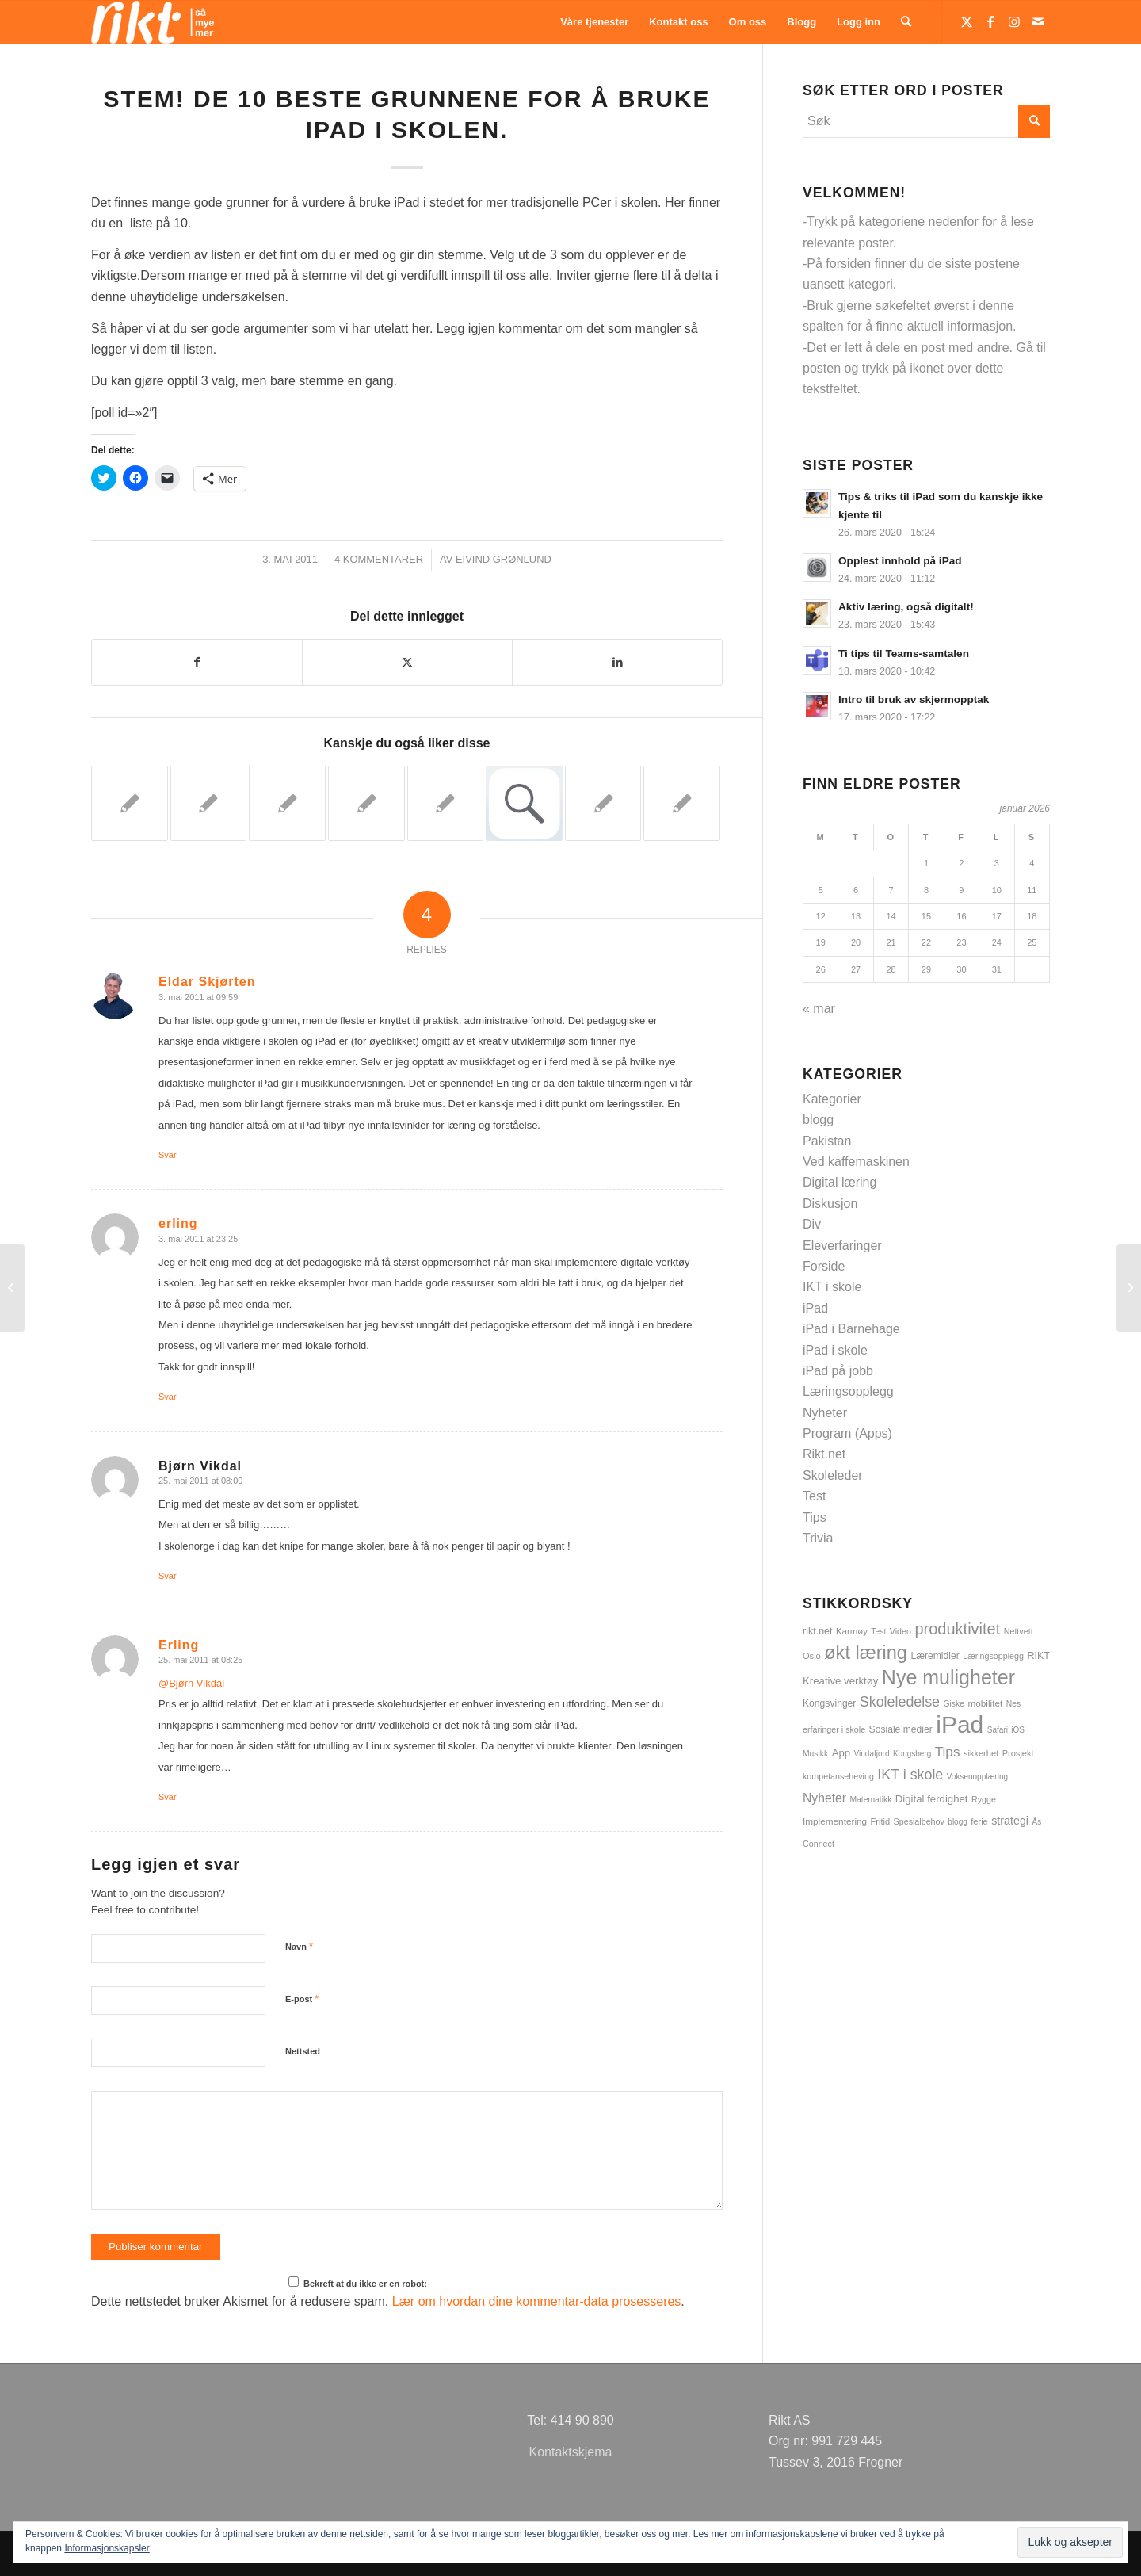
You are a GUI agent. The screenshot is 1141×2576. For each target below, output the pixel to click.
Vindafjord (872, 1753)
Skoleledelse (900, 1702)
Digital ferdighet (931, 1799)
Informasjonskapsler (106, 2548)
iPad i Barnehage (851, 1329)
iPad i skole (835, 1350)
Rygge (983, 1799)
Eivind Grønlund (503, 559)
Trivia (818, 1538)
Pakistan (827, 1141)
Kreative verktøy (840, 1681)
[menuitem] (594, 22)
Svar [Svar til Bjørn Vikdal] (167, 1575)
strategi (1009, 1820)
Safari (997, 1730)
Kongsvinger (829, 1703)
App (841, 1753)
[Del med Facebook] (197, 662)
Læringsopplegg (848, 1391)
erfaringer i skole (834, 1729)
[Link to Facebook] (990, 21)
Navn (299, 1946)
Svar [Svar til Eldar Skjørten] (167, 1155)
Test (814, 1496)
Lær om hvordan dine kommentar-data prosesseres (536, 2301)
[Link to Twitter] (967, 21)
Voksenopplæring (977, 1776)
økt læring (865, 1652)
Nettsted (302, 2051)
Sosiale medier (901, 1729)
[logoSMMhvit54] (152, 22)
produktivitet (957, 1629)
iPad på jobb (838, 1371)
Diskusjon (830, 1203)
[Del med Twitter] (407, 662)
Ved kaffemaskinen (856, 1161)
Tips (814, 1517)
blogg (818, 1119)
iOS (1018, 1730)
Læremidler (934, 1655)
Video (900, 1631)
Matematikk (870, 1799)
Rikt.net (824, 1454)
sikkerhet (981, 1753)
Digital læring (839, 1182)
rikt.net (818, 1631)
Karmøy (852, 1631)
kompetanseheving (838, 1776)
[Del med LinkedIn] (617, 662)
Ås (1036, 1821)
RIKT (1038, 1655)
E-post (302, 1999)
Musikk (815, 1753)
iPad (815, 1308)
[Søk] (906, 22)
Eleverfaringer (842, 1245)
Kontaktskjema (570, 2452)
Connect (818, 1843)
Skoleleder (833, 1475)
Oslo (812, 1656)
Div (812, 1224)
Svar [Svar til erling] (167, 1396)
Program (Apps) (847, 1433)
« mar (819, 1008)
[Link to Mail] (1038, 21)
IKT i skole (832, 1287)
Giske (954, 1703)
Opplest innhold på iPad (900, 561)
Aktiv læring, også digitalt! (906, 607)
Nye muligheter (948, 1677)
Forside (824, 1266)
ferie (979, 1821)
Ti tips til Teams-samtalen (903, 653)
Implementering (835, 1821)
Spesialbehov (919, 1821)
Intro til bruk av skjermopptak (913, 699)
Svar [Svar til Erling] (167, 1797)
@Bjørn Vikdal (191, 1683)
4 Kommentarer (378, 559)
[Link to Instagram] (1014, 21)
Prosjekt (1018, 1753)
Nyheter (825, 1413)
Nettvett (1018, 1631)
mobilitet (984, 1703)
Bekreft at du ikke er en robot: (357, 2282)
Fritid (881, 1821)
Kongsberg (912, 1753)
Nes (1013, 1703)
